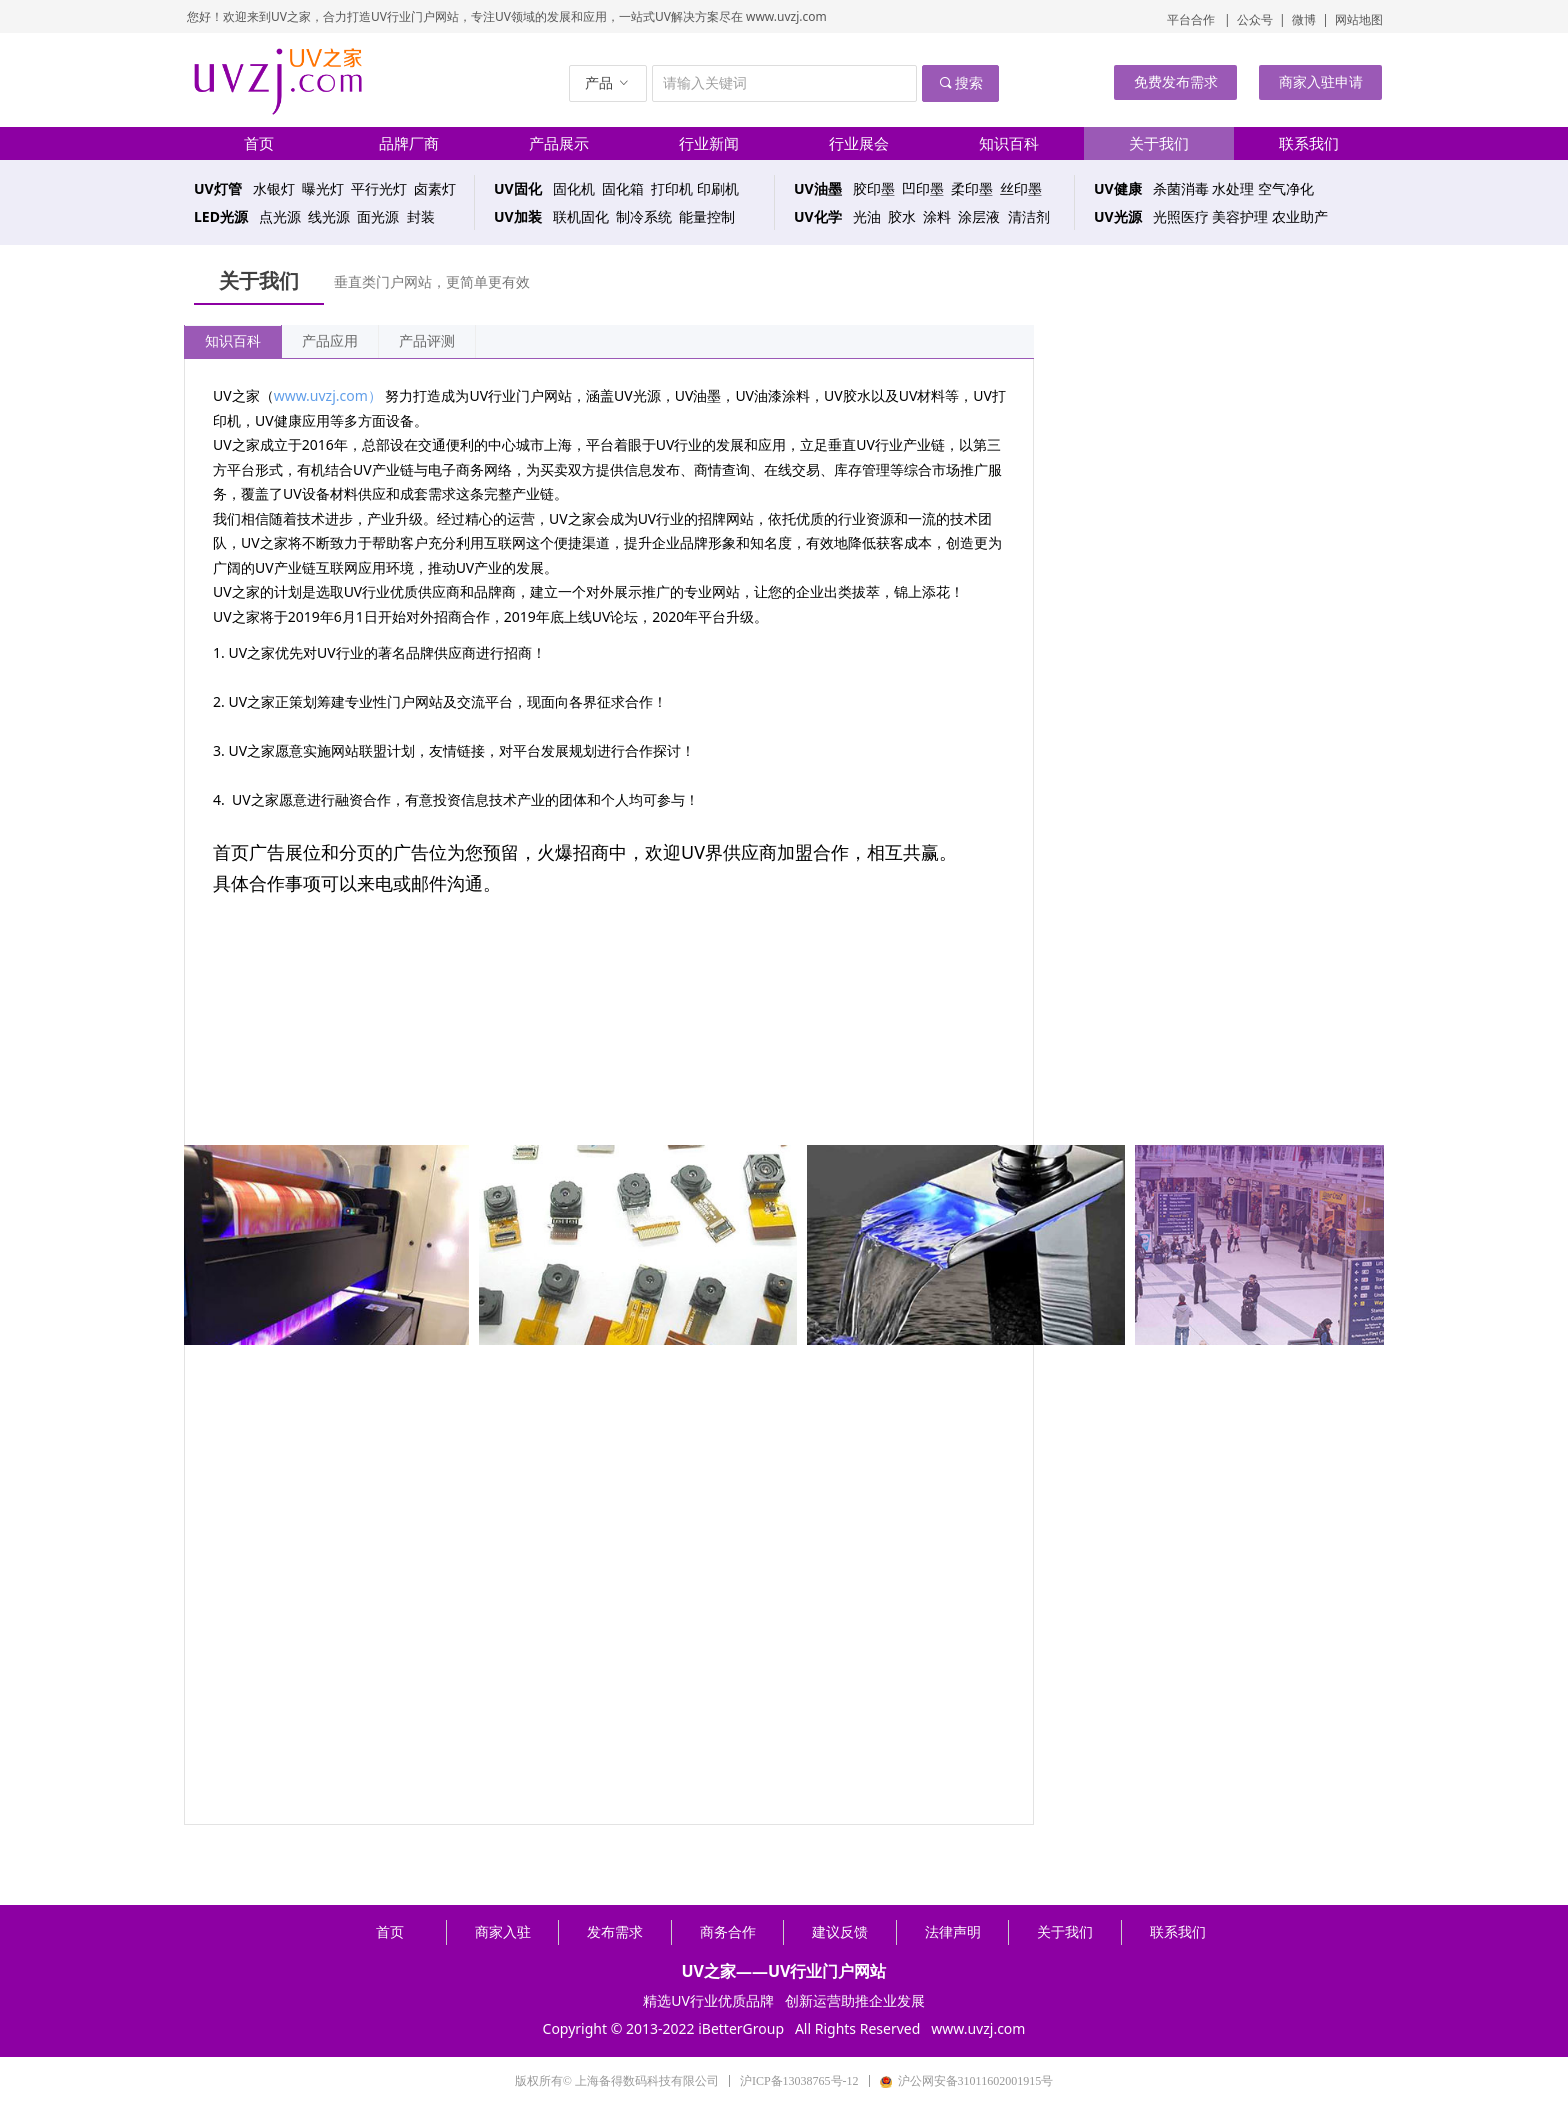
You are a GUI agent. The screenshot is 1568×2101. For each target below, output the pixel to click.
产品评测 (427, 341)
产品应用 (330, 341)
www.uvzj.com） (328, 395)
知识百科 (233, 341)
